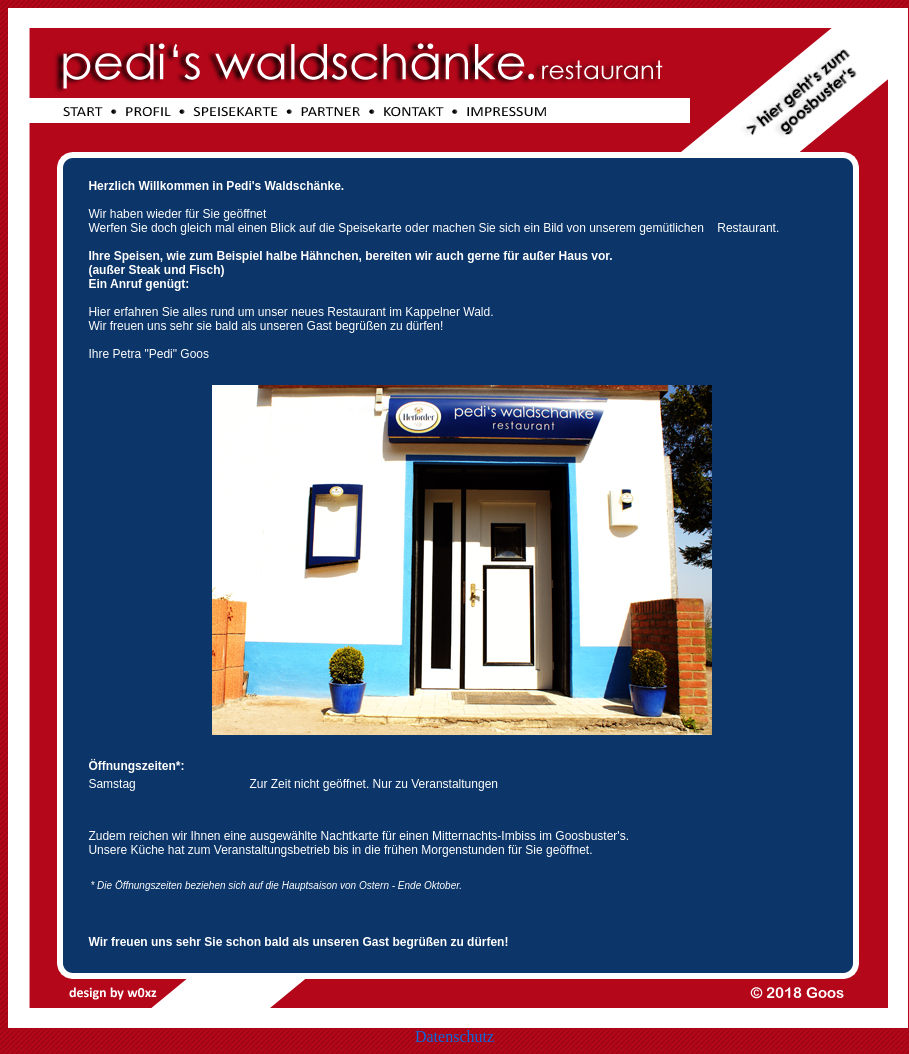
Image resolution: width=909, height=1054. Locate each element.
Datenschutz (454, 1036)
